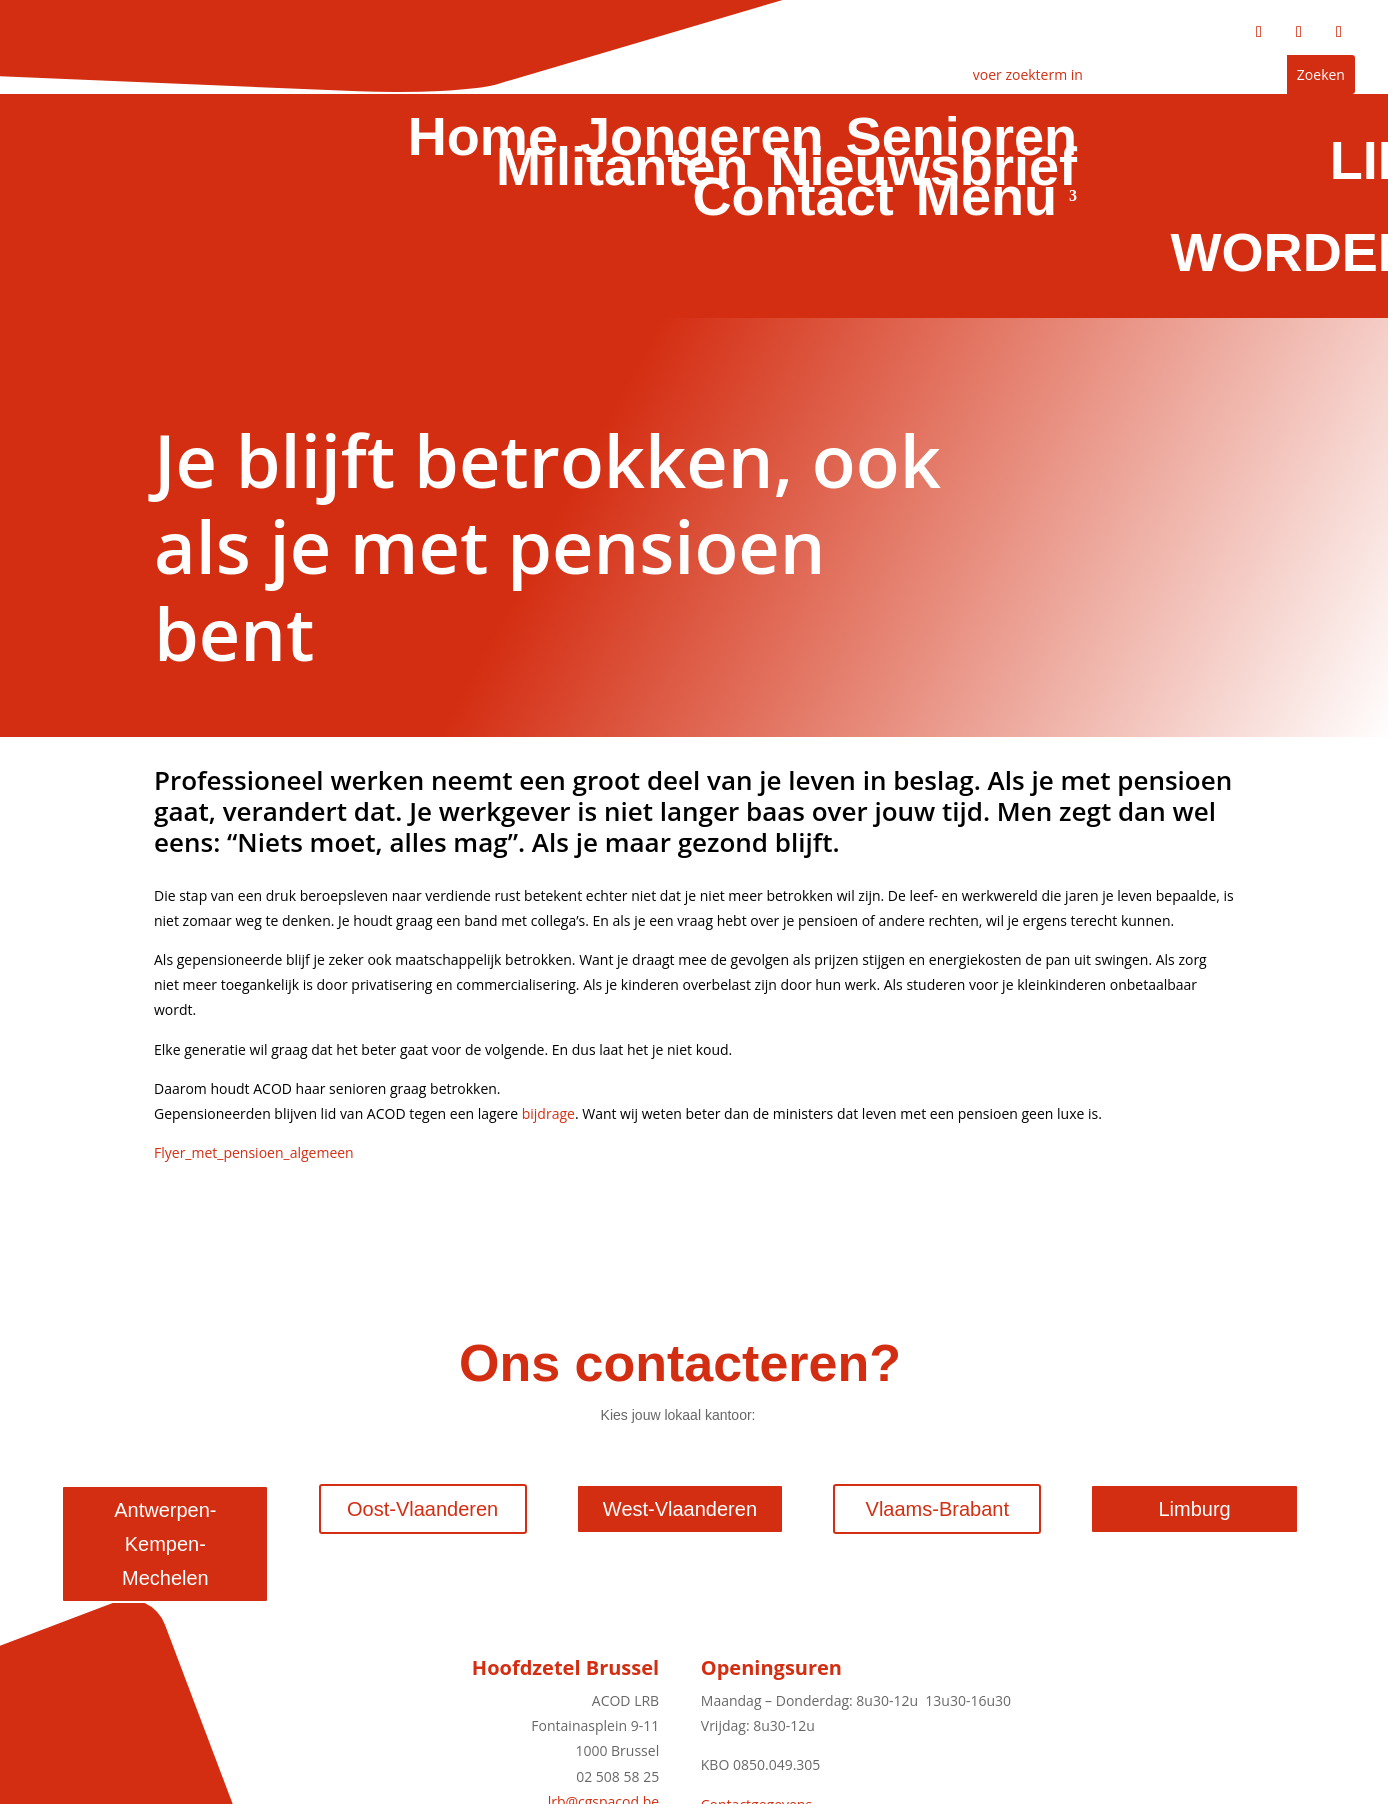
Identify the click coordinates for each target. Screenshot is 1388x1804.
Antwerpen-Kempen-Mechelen (165, 1544)
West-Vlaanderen (680, 1509)
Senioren (963, 140)
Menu (987, 200)
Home (487, 140)
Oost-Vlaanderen (422, 1509)
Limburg (1194, 1509)
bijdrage (548, 1113)
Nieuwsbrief (925, 170)
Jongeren (705, 140)
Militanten (626, 170)
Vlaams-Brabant (937, 1509)
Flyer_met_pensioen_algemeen (254, 1152)
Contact (795, 200)
